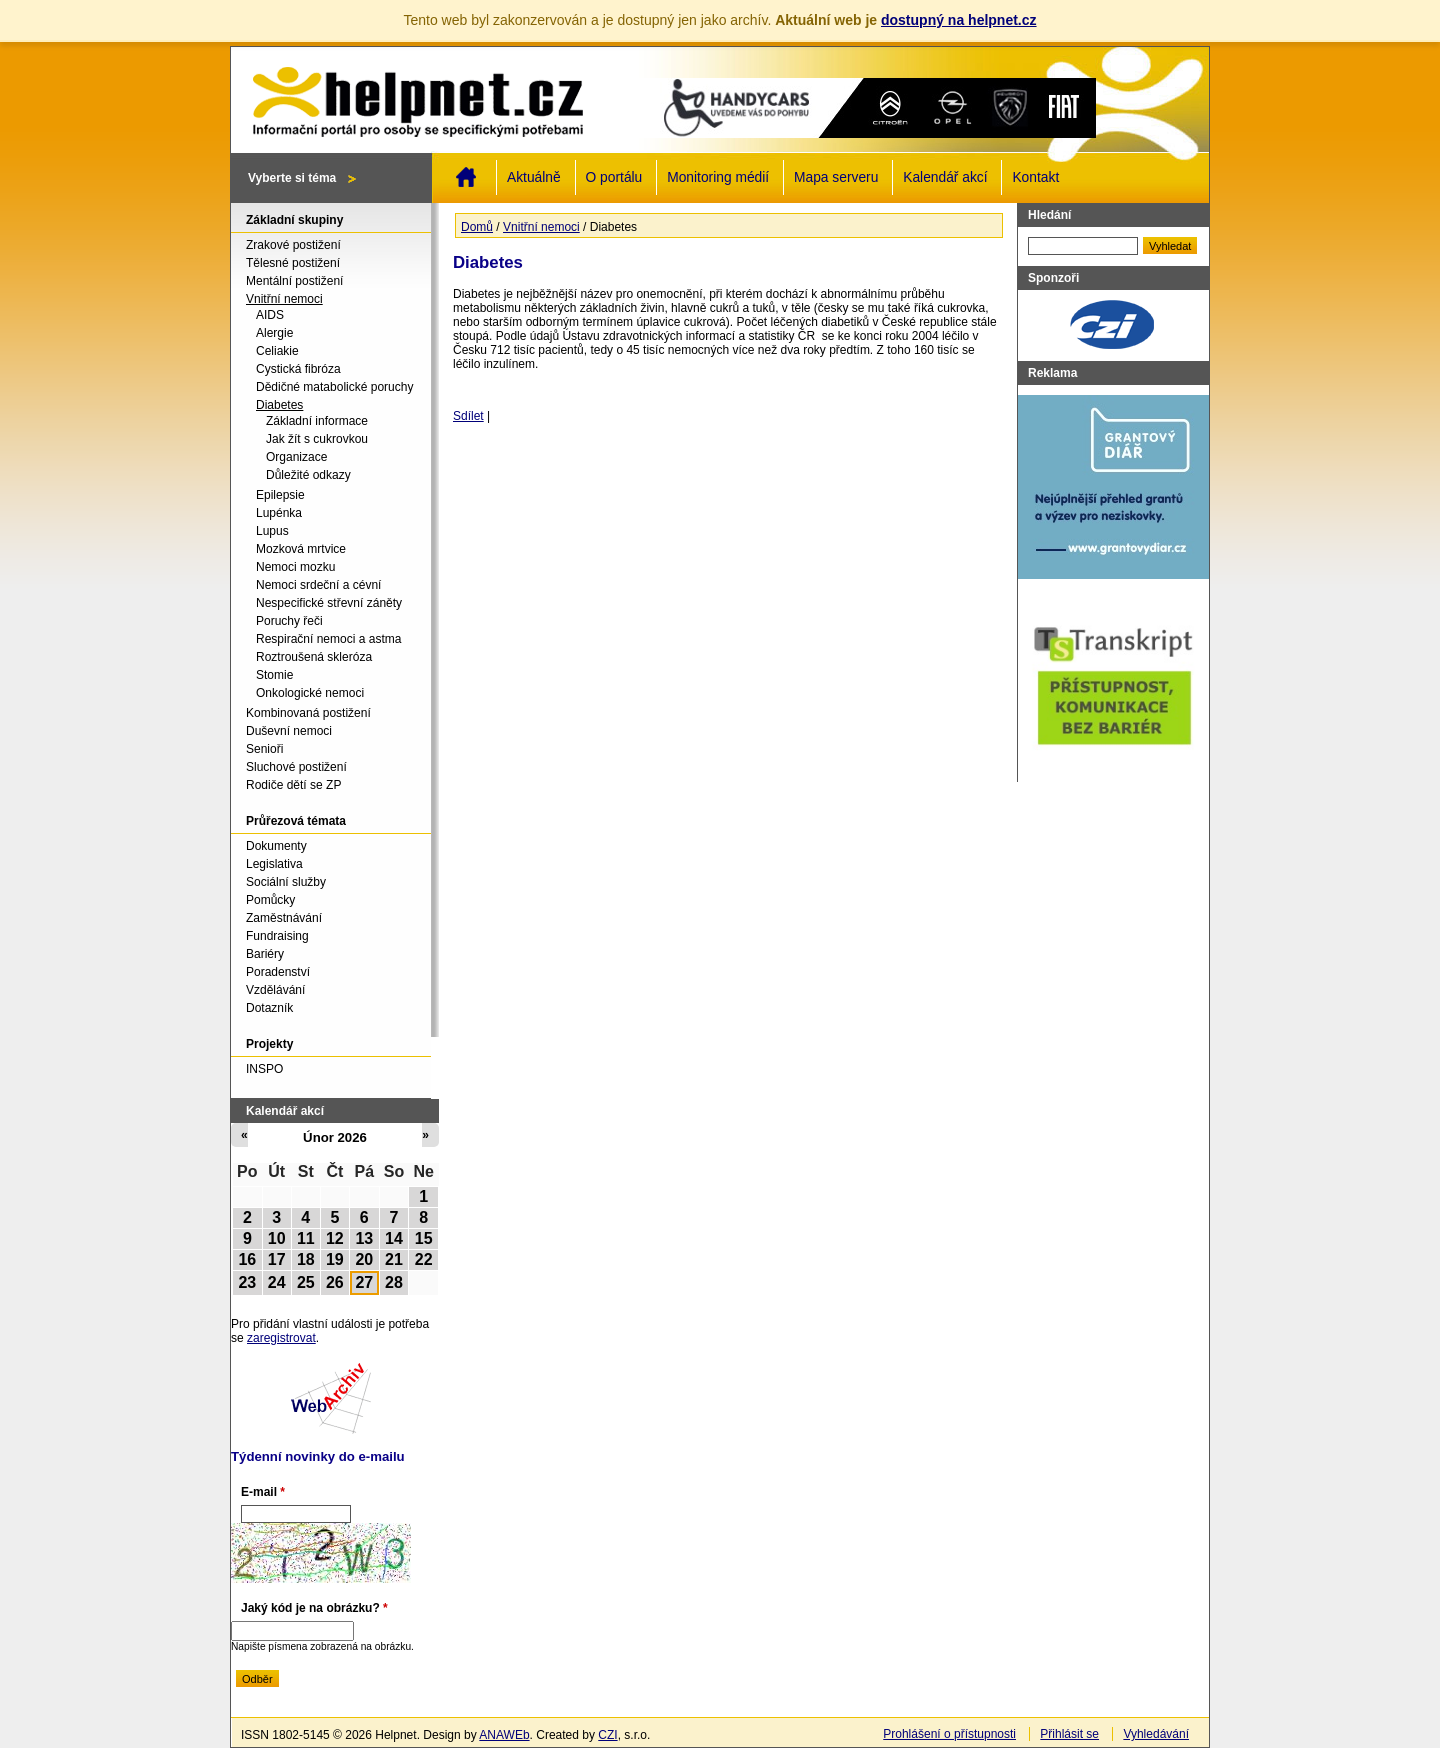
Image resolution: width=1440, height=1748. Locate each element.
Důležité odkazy (308, 475)
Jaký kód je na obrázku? (314, 1608)
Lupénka (279, 513)
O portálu (614, 177)
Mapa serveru (836, 177)
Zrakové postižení (293, 245)
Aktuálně (534, 177)
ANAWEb (504, 1735)
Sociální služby (286, 882)
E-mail (263, 1492)
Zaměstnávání (284, 918)
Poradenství (278, 972)
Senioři (264, 749)
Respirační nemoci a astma (328, 639)
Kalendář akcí (945, 177)
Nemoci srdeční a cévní (318, 585)
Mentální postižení (294, 281)
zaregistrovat (281, 1338)
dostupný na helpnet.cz (959, 20)
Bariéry (265, 954)
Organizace (296, 457)
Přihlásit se (1069, 1734)
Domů (466, 177)
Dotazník (269, 1008)
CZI (607, 1735)
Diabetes (279, 405)
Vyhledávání (1156, 1734)
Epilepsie (280, 495)
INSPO (264, 1069)
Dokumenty (276, 846)
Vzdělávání (275, 990)
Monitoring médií (718, 177)
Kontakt (1035, 177)
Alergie (274, 333)
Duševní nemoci (289, 731)
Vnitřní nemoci (541, 227)
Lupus (272, 531)
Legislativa (274, 864)
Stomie (274, 675)
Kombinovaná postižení (308, 713)
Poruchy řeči (289, 621)
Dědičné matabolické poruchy (334, 387)
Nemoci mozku (295, 567)
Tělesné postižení (293, 263)
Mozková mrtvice (301, 549)
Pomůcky (270, 900)
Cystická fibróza (298, 369)
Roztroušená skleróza (314, 657)
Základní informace (317, 421)
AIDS (270, 315)
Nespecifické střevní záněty (329, 603)
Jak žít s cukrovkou (317, 439)
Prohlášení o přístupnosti (949, 1734)
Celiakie (277, 351)
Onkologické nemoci (310, 693)
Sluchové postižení (296, 767)
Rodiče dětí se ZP (293, 785)
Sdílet (468, 416)
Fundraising (277, 936)
